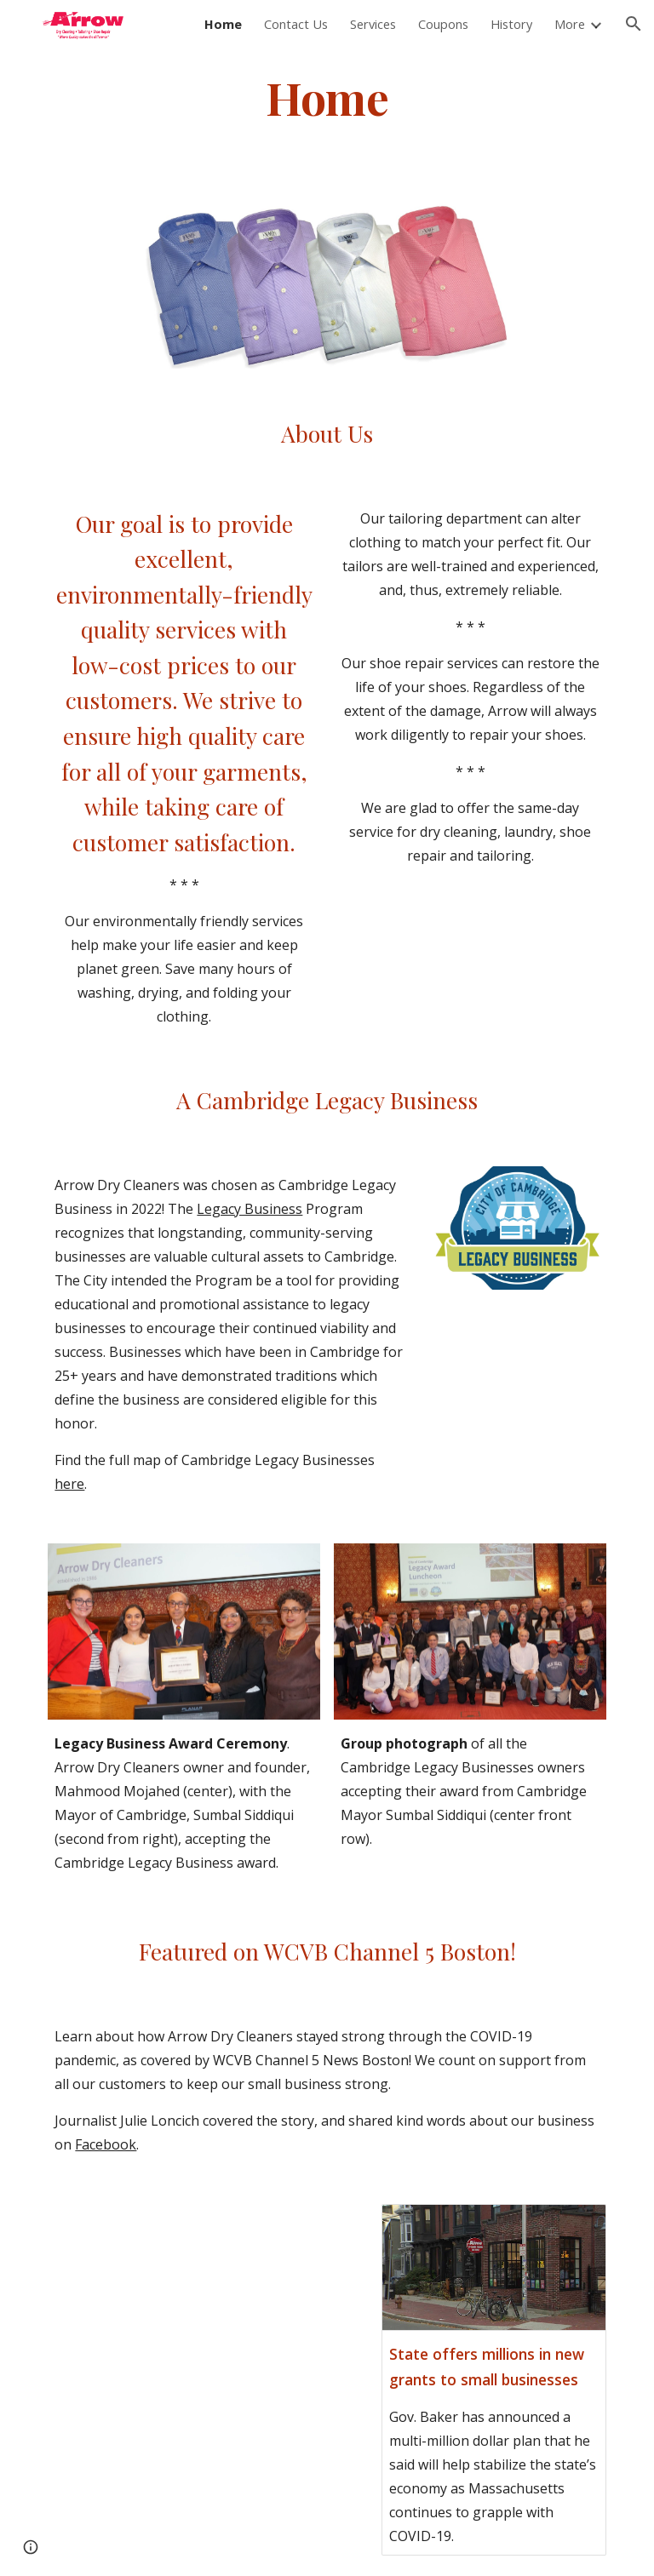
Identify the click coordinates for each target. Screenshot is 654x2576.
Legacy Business (249, 1208)
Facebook (105, 2144)
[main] (326, 97)
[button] (633, 23)
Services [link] (373, 23)
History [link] (511, 23)
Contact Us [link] (296, 23)
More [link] (569, 23)
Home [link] (223, 23)
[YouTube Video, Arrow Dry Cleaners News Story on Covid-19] (183, 2344)
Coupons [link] (443, 23)
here (69, 1483)
